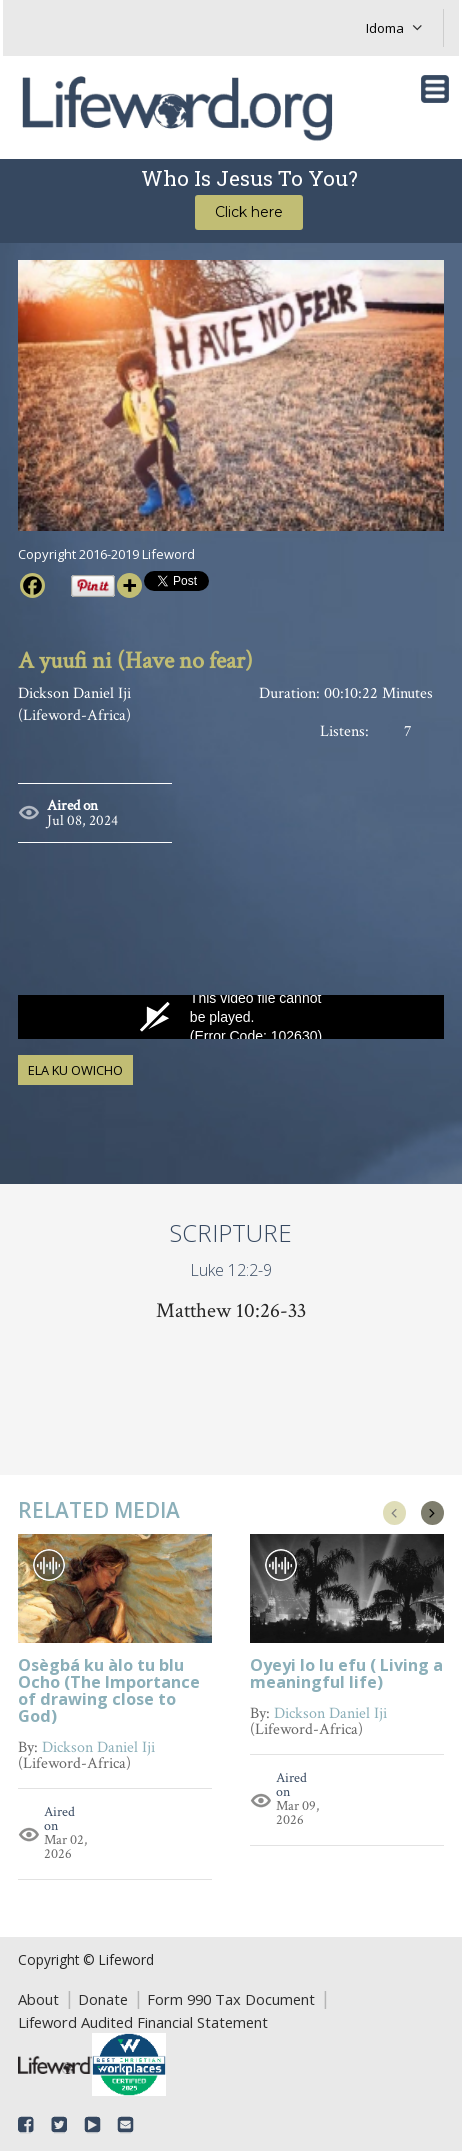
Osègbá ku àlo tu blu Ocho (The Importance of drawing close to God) (109, 1692)
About (38, 1999)
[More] (129, 585)
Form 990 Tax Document (231, 1999)
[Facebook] (32, 585)
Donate (103, 1999)
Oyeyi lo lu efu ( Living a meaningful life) (346, 1675)
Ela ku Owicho (75, 1070)
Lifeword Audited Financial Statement (143, 2022)
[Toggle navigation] (435, 89)
